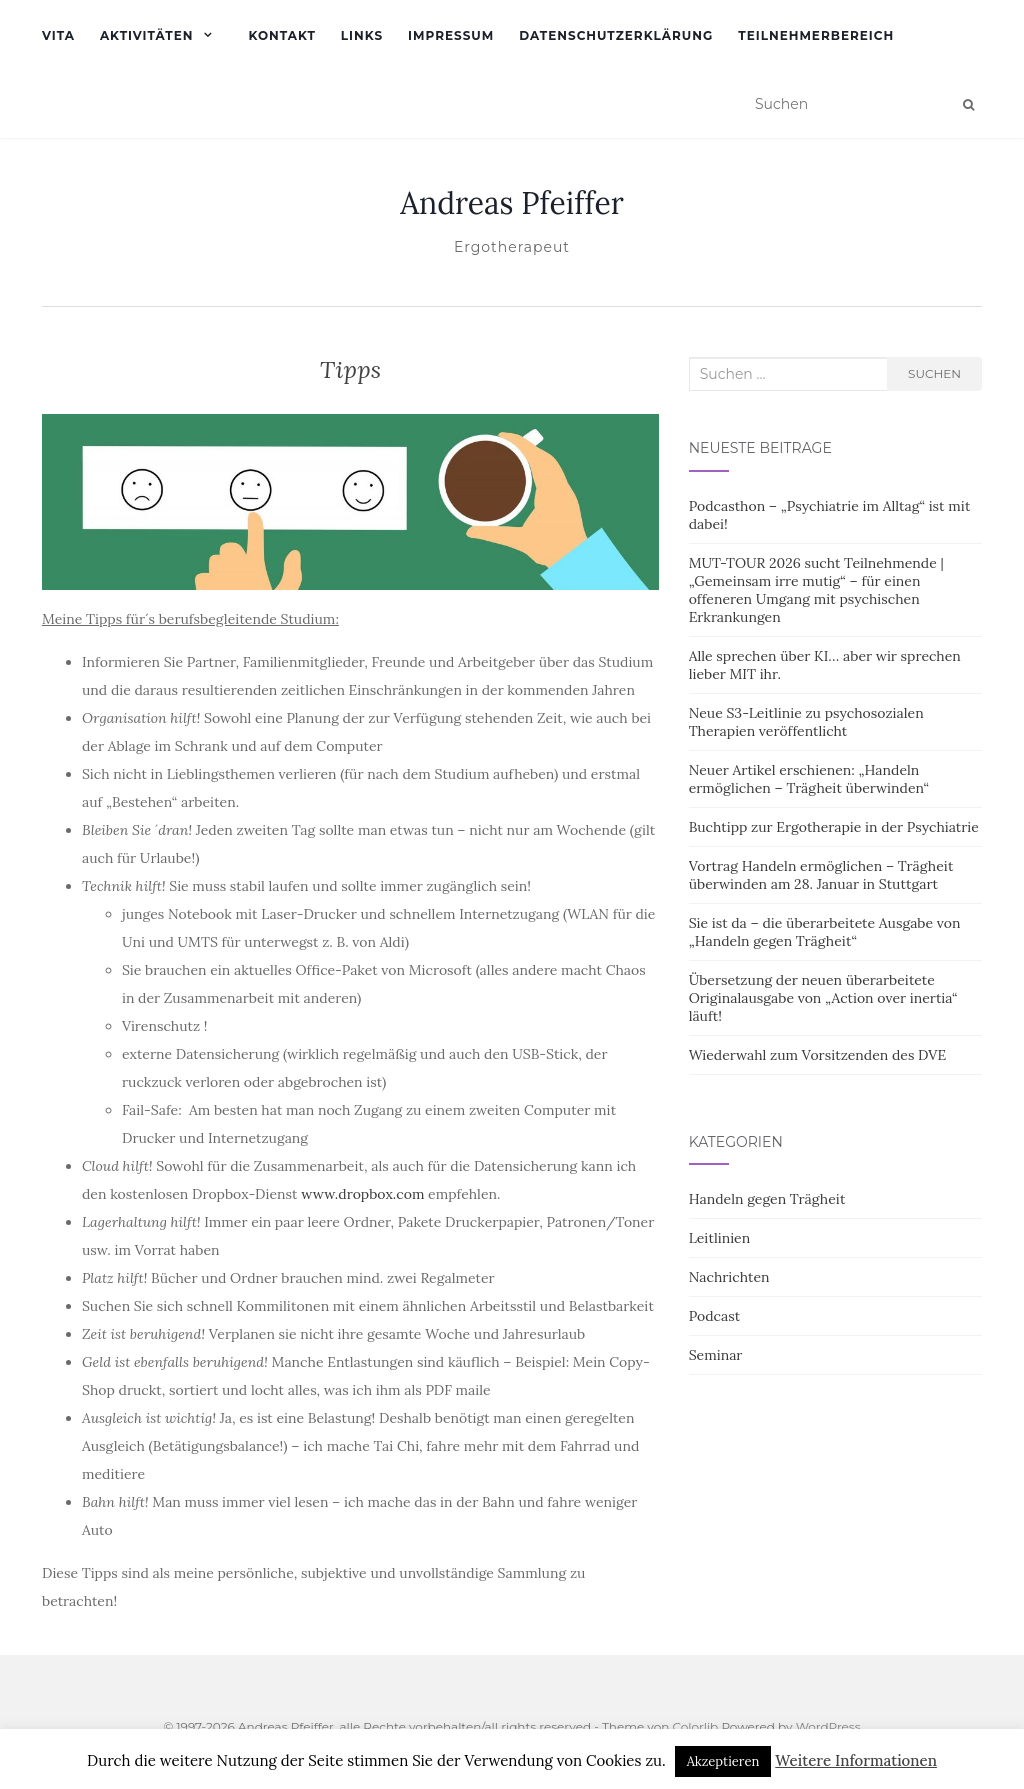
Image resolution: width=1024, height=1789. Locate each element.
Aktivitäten (147, 35)
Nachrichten (729, 1277)
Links (362, 35)
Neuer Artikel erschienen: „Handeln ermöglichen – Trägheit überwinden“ (809, 779)
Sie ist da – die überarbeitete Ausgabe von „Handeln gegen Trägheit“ (825, 932)
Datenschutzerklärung (616, 35)
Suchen (934, 373)
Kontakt (281, 35)
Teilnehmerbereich (816, 35)
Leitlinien (720, 1238)
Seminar (716, 1355)
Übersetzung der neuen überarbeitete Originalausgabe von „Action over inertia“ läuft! (823, 998)
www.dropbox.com (362, 1194)
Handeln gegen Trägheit (767, 1199)
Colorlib (695, 1726)
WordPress (828, 1726)
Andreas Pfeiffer (512, 203)
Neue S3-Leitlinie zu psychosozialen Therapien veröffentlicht (806, 722)
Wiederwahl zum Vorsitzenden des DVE (818, 1055)
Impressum (451, 35)
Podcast (714, 1316)
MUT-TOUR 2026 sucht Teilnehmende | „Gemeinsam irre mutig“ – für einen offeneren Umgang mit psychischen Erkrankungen (816, 590)
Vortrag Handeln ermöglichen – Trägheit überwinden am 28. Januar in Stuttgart (821, 875)
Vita (58, 35)
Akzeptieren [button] (723, 1761)
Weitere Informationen (856, 1760)
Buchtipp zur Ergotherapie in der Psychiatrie (834, 827)
